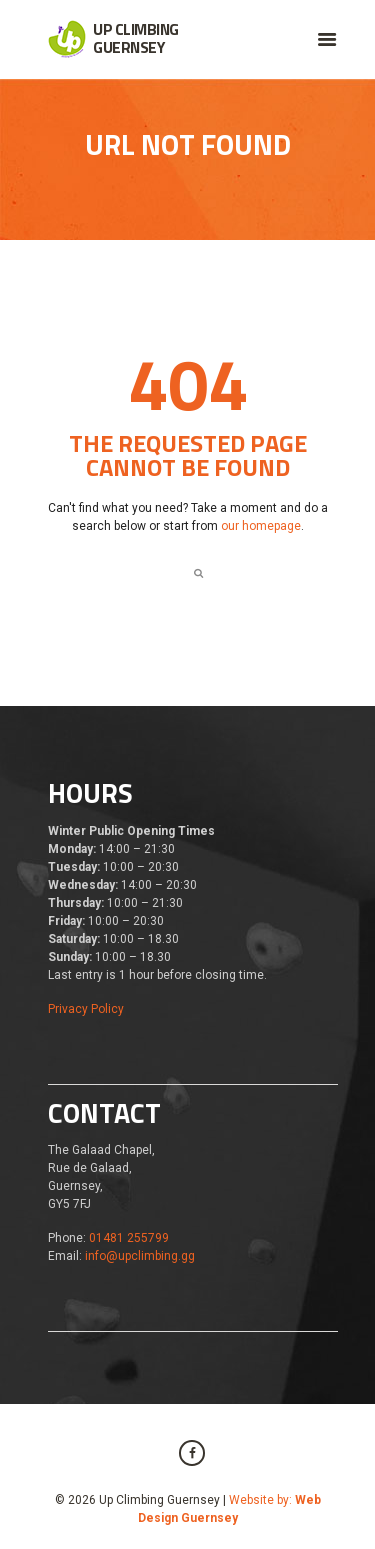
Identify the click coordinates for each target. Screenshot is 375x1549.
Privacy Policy (86, 1009)
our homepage (261, 526)
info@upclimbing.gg (140, 1256)
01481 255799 (129, 1238)
